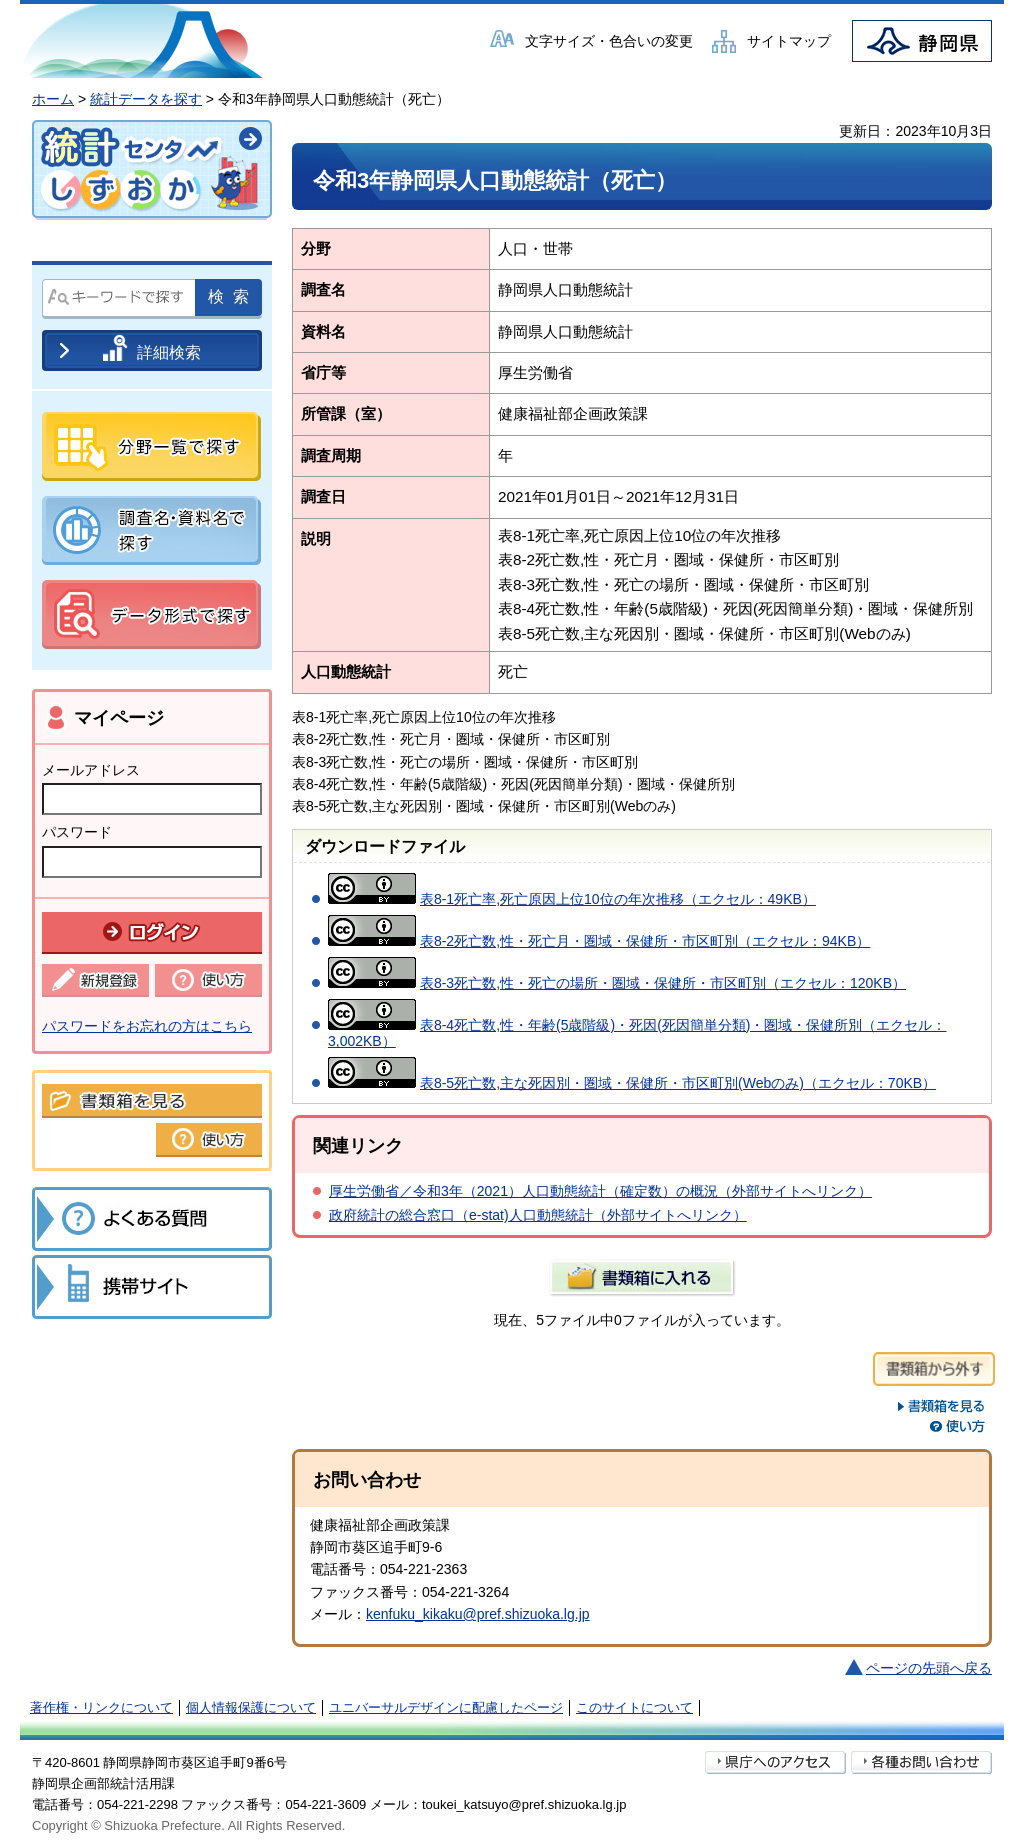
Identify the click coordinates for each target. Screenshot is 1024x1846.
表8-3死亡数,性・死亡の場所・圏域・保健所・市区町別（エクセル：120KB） (663, 983)
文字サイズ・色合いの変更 (609, 41)
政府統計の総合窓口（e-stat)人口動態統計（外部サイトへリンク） (538, 1215)
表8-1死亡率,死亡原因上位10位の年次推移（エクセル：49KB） (618, 899)
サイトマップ (789, 41)
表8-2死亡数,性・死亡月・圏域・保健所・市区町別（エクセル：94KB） (645, 941)
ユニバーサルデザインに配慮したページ (446, 1707)
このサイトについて (634, 1707)
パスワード (77, 832)
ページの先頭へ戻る (929, 1668)
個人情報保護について (251, 1707)
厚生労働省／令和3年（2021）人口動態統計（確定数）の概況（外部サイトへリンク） (600, 1191)
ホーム (53, 99)
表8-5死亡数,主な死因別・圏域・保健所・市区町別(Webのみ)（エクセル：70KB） (678, 1083)
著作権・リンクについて (101, 1707)
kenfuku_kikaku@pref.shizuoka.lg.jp (478, 1614)
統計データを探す (146, 99)
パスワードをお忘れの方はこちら (147, 1026)
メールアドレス (91, 770)
